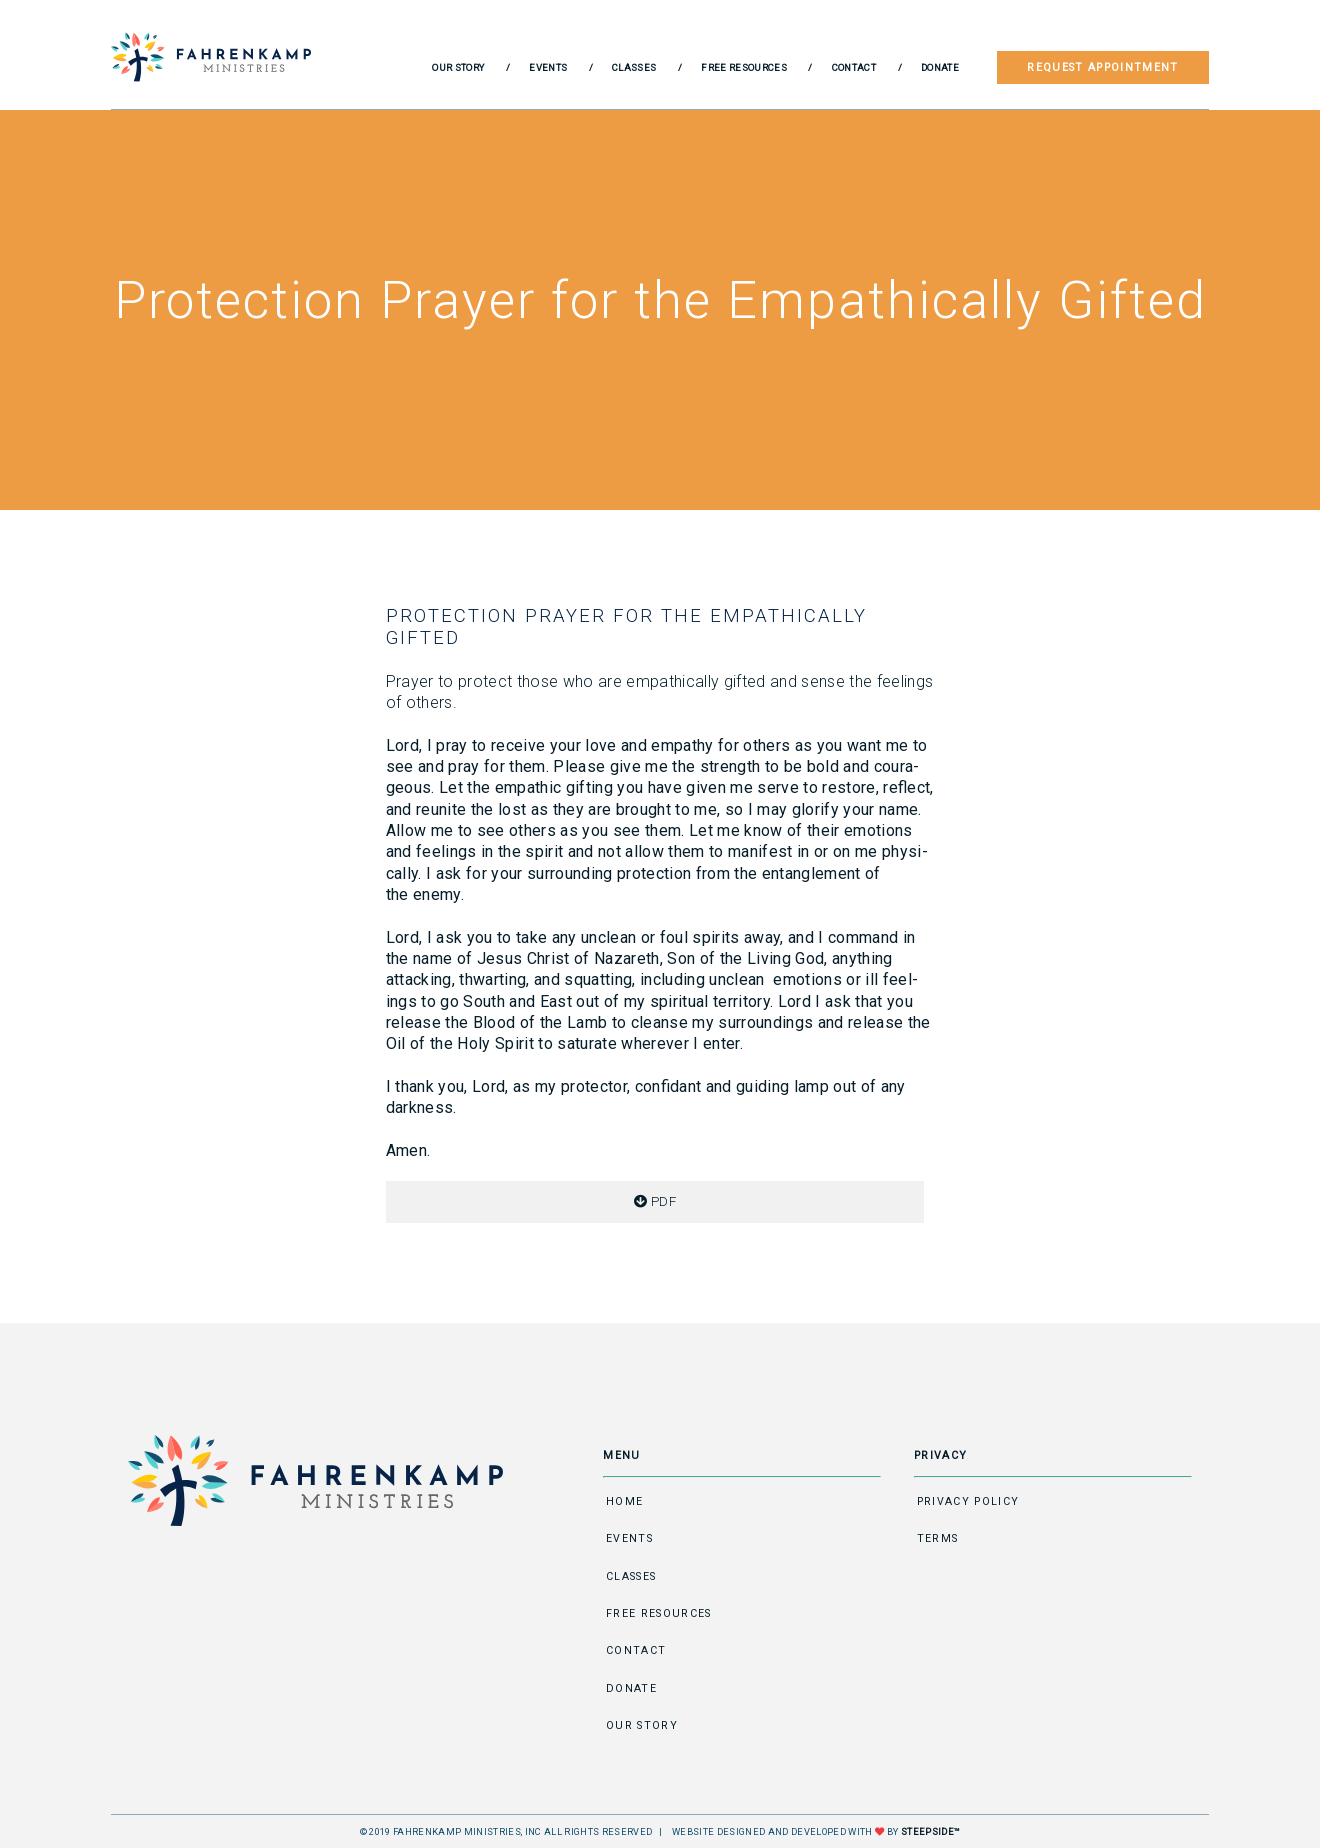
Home (624, 1501)
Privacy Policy (968, 1501)
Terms (938, 1538)
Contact (854, 67)
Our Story (458, 67)
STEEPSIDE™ (930, 1831)
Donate (940, 67)
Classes (634, 67)
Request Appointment (1102, 67)
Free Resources (744, 67)
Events (548, 67)
